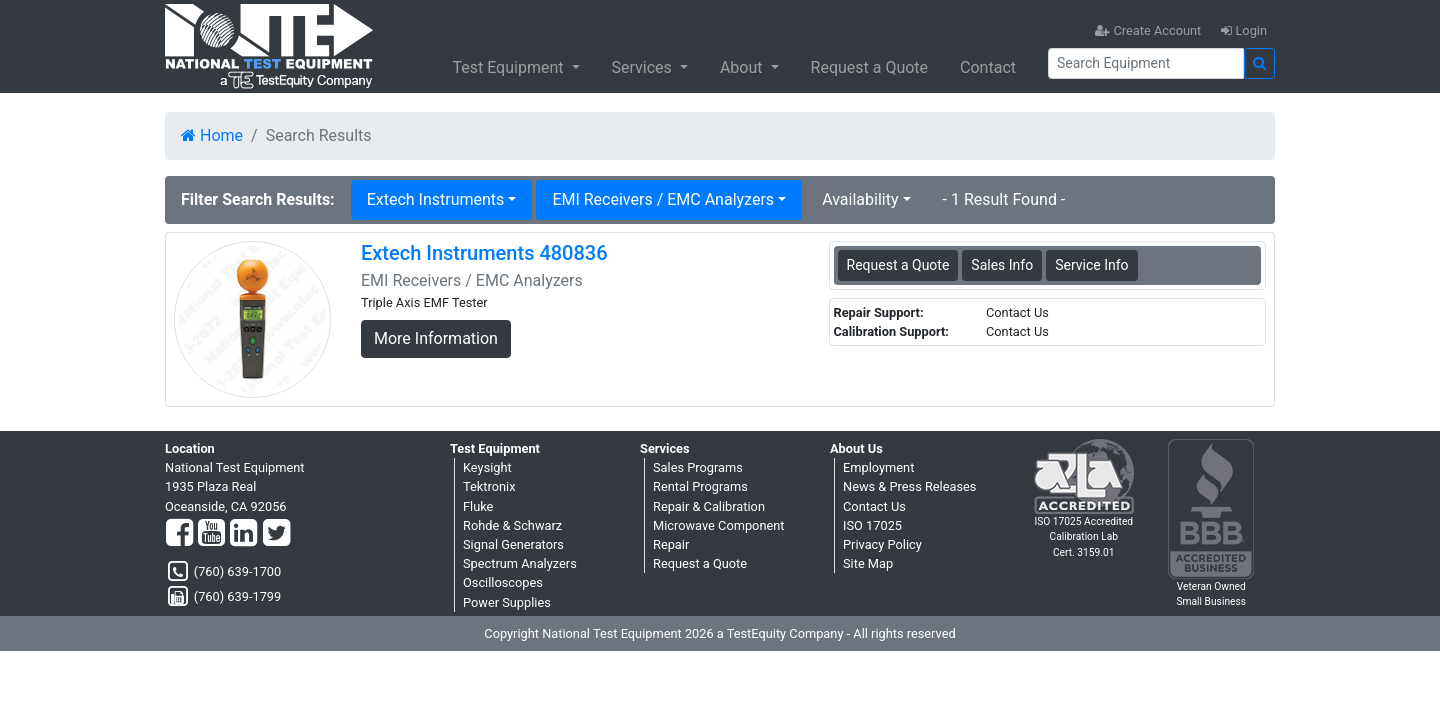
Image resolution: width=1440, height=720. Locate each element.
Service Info (1091, 265)
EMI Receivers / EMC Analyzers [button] (663, 199)
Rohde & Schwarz (512, 525)
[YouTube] (211, 534)
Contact (988, 67)
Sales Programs (698, 467)
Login (1244, 30)
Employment (878, 467)
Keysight (487, 467)
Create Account (1148, 30)
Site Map (868, 563)
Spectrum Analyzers (520, 563)
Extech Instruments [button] (436, 199)
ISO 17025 (872, 525)
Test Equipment (509, 67)
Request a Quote (870, 67)
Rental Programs (700, 486)
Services (644, 67)
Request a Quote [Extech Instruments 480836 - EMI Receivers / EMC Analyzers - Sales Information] (898, 265)
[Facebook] (179, 534)
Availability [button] (860, 199)
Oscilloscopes (503, 582)
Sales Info (1002, 265)
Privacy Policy (882, 544)
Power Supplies (507, 602)
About (743, 67)
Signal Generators (513, 544)
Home (212, 135)
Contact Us (874, 506)
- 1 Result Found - (1004, 199)
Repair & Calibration (709, 506)
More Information (436, 338)
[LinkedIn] (243, 534)
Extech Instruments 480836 (484, 253)
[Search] (1146, 63)
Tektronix (489, 486)
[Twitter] (276, 534)
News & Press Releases (909, 486)
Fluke (478, 506)
